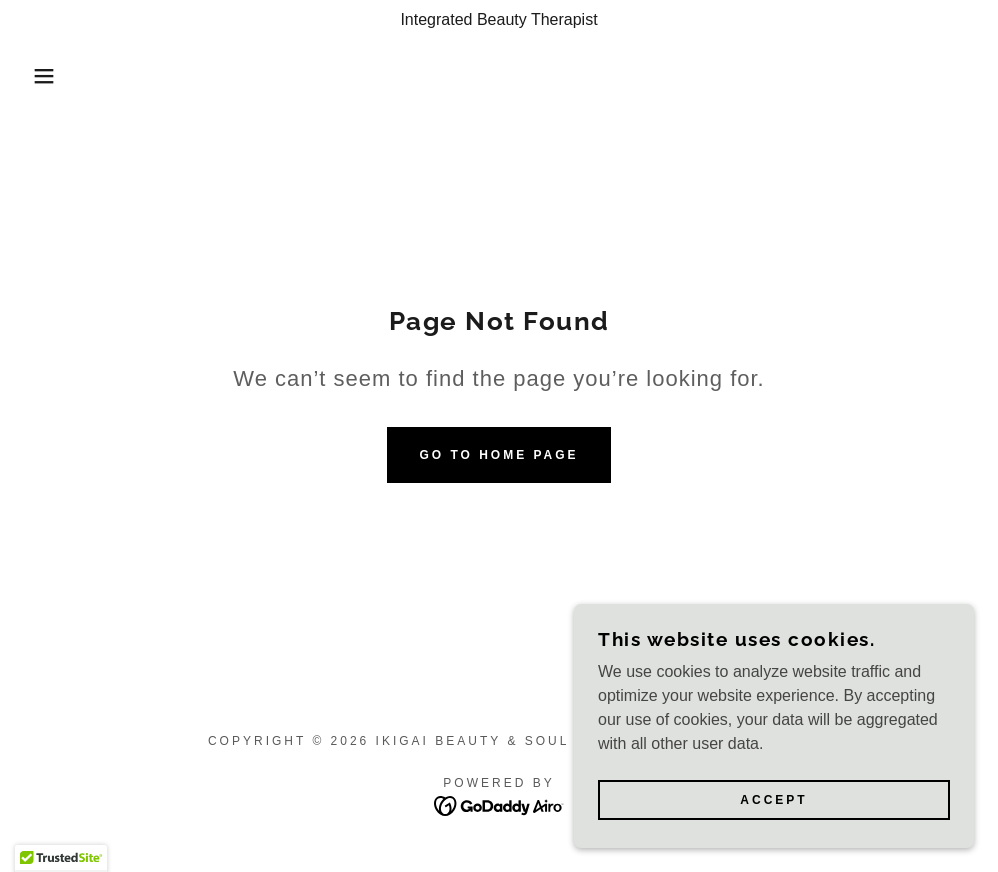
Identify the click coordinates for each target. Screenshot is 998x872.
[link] (499, 804)
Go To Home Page (498, 455)
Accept (773, 800)
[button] (50, 76)
